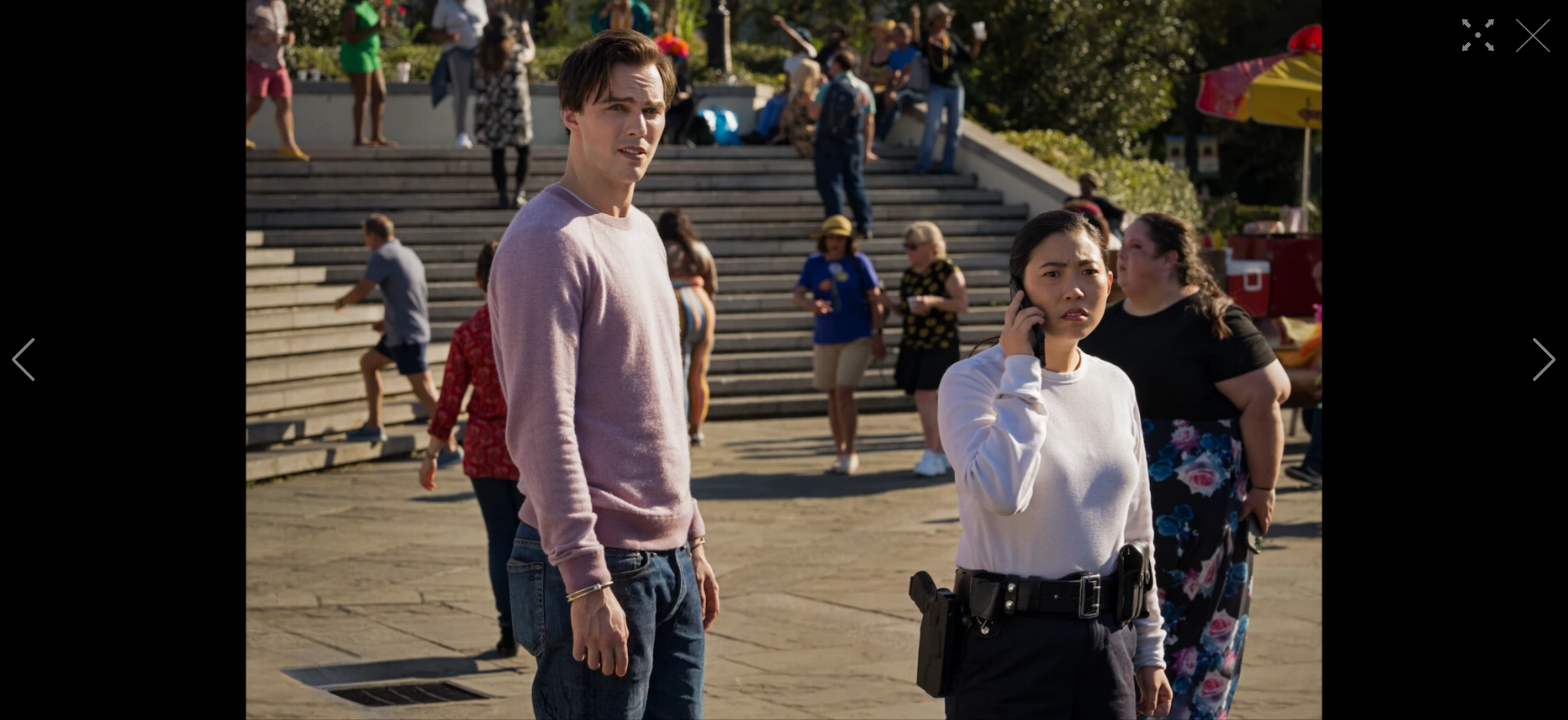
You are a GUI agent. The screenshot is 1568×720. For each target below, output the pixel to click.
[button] (23, 360)
